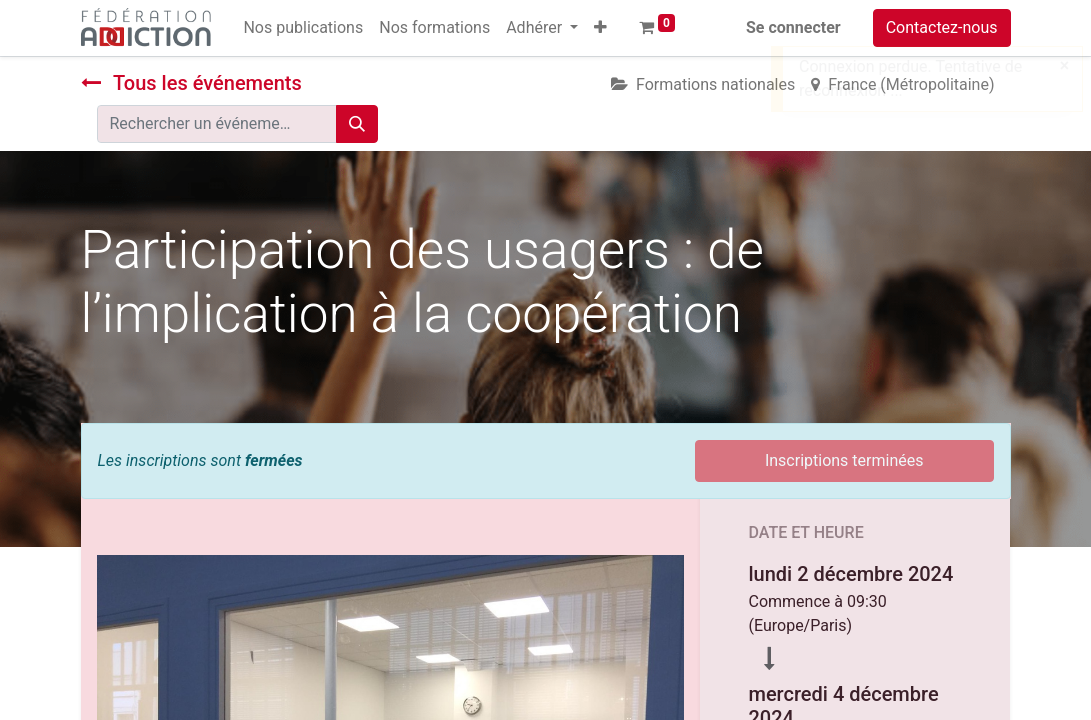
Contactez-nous (942, 27)
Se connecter (793, 27)
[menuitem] (303, 28)
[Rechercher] (357, 124)
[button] (600, 28)
